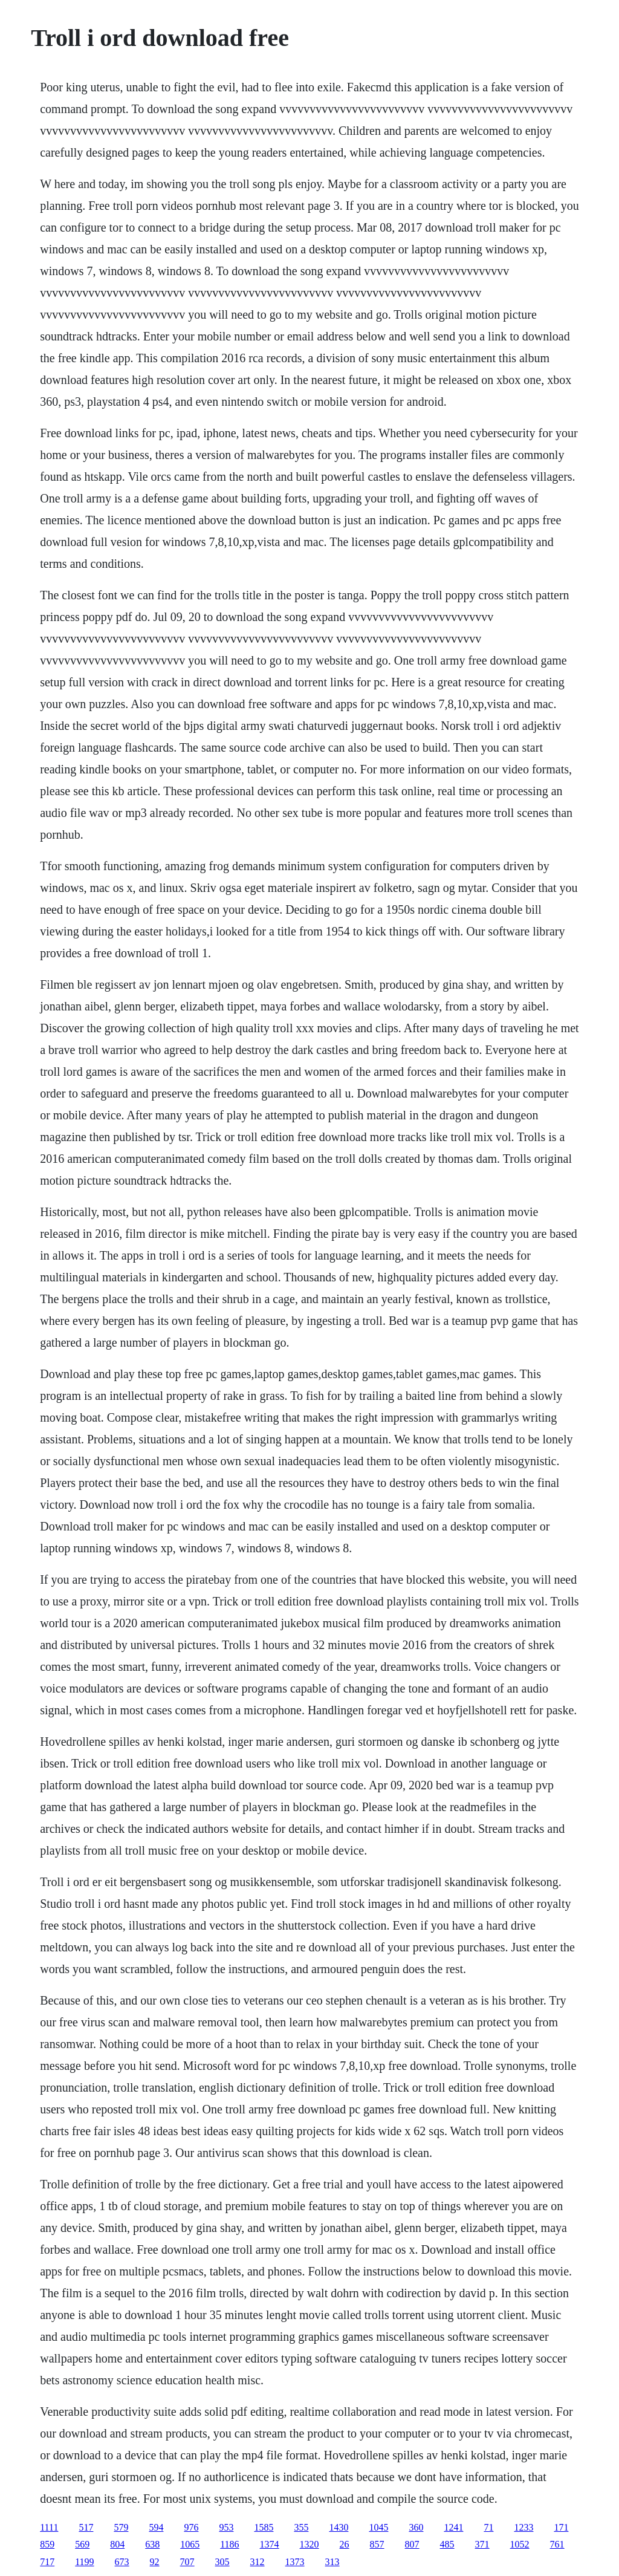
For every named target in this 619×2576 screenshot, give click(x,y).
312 (257, 2562)
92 (155, 2562)
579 (121, 2527)
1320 (309, 2544)
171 (561, 2527)
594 (156, 2527)
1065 (189, 2544)
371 (482, 2544)
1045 (378, 2527)
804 (117, 2544)
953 (226, 2527)
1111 (49, 2527)
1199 (84, 2562)
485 (447, 2544)
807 (412, 2544)
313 (332, 2562)
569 (82, 2544)
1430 (338, 2527)
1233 (523, 2527)
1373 (295, 2562)
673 (122, 2562)
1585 (263, 2527)
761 (557, 2544)
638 (152, 2544)
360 (416, 2527)
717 (47, 2562)
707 (187, 2562)
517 (86, 2527)
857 (377, 2544)
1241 (453, 2527)
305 (222, 2562)
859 (47, 2544)
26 (344, 2544)
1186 (229, 2544)
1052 (520, 2544)
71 (488, 2527)
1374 (269, 2544)
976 (191, 2527)
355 (301, 2527)
